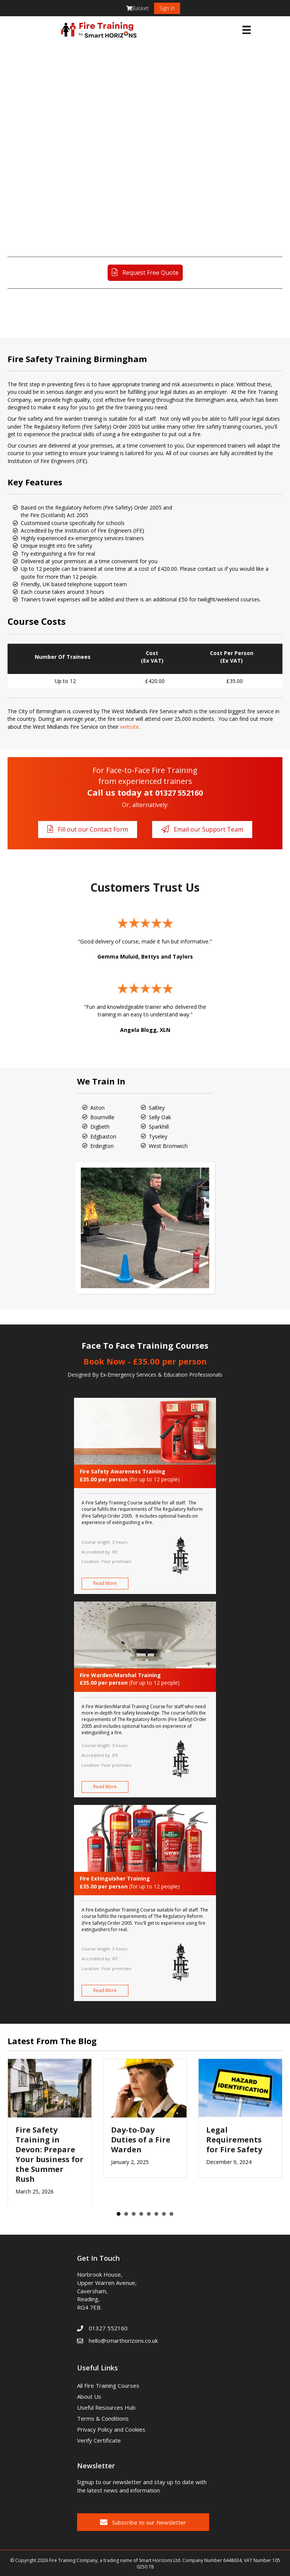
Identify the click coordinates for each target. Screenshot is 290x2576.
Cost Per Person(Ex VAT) (231, 656)
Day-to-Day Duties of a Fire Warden (140, 2140)
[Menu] (246, 29)
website (129, 726)
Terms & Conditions (103, 2418)
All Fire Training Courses (108, 2385)
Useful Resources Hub (106, 2407)
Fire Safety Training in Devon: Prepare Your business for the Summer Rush (49, 2154)
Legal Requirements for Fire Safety (234, 2140)
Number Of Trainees (63, 656)
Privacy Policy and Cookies (111, 2429)
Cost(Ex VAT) (152, 656)
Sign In (167, 8)
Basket (137, 8)
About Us (89, 2396)
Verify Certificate (99, 2440)
